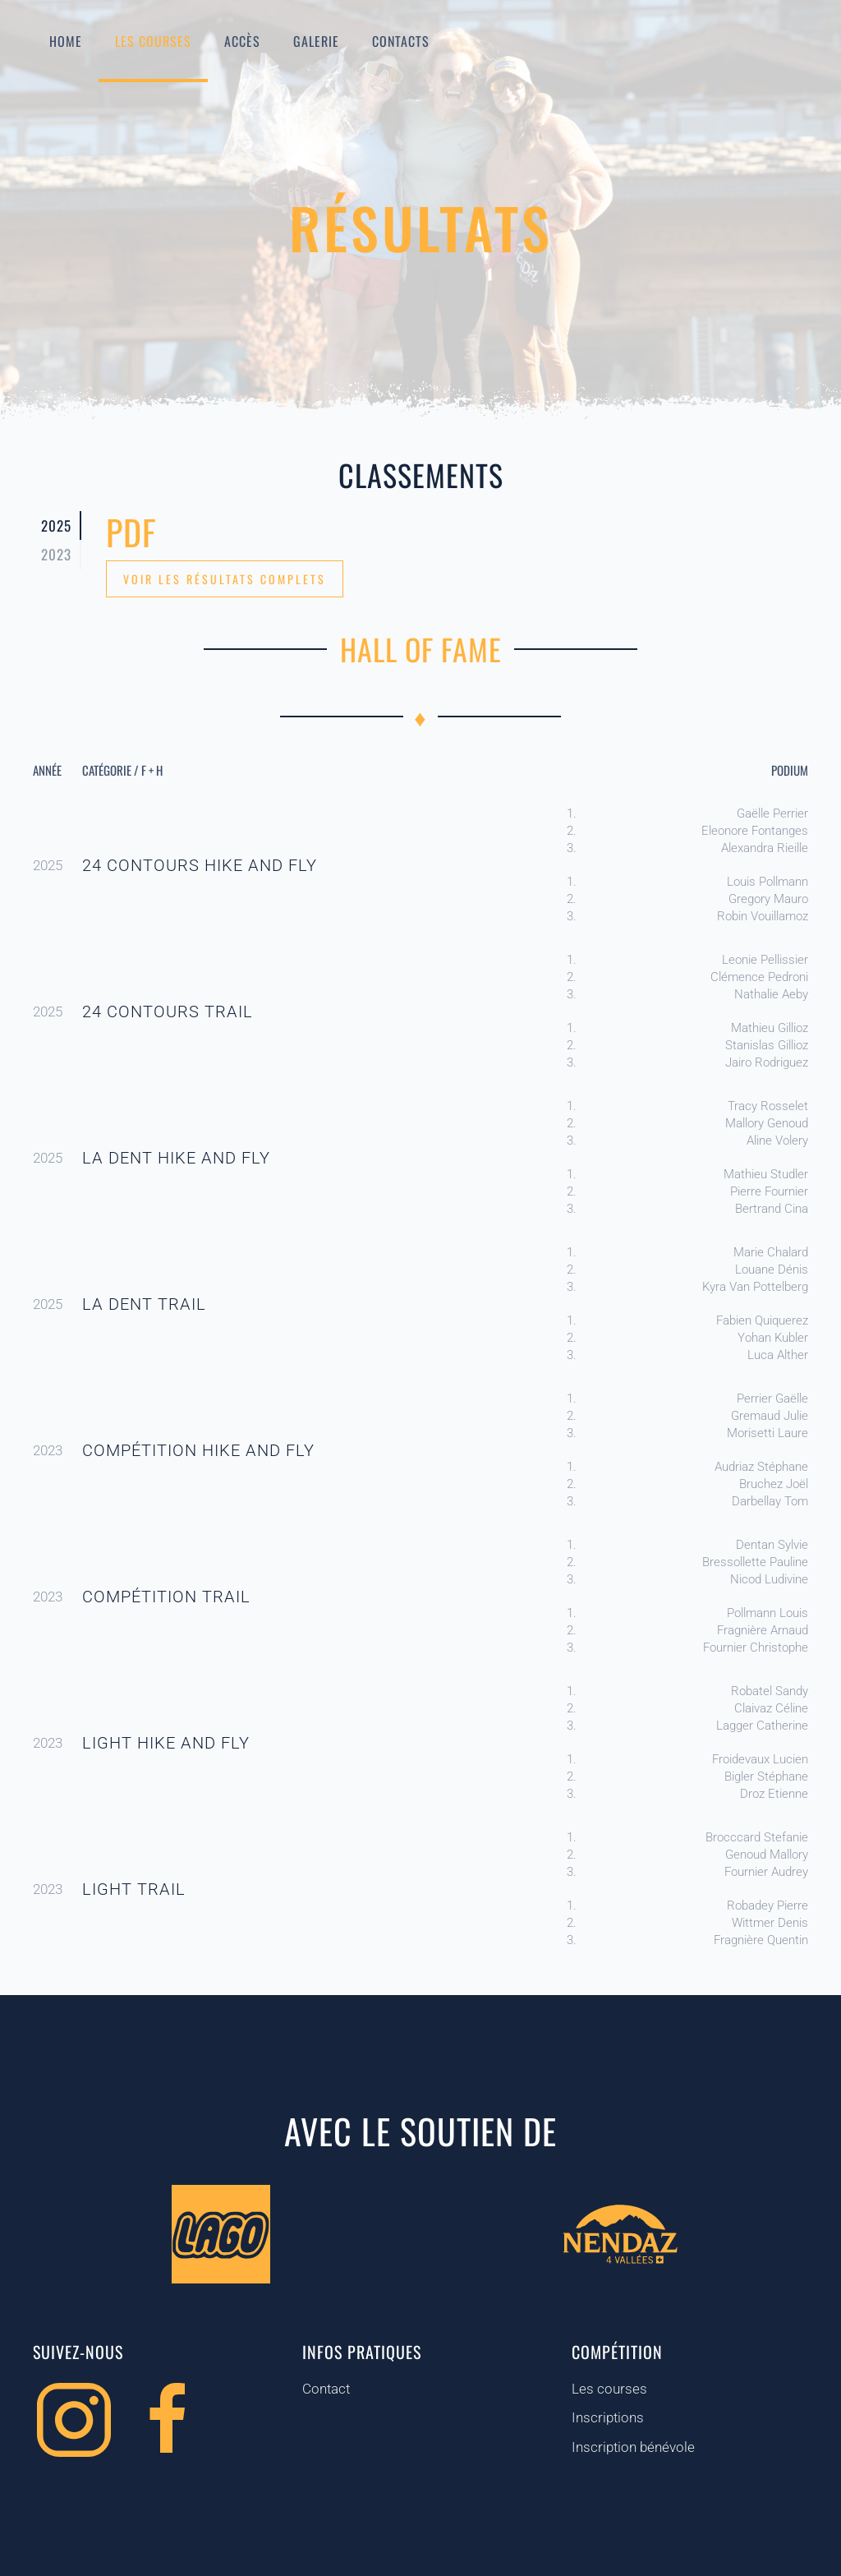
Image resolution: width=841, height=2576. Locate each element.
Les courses (608, 2388)
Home (65, 41)
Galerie (316, 41)
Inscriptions (607, 2417)
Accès (242, 41)
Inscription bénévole (632, 2447)
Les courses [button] (153, 41)
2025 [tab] (56, 525)
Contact (325, 2388)
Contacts (401, 41)
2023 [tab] (56, 554)
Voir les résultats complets (224, 579)
